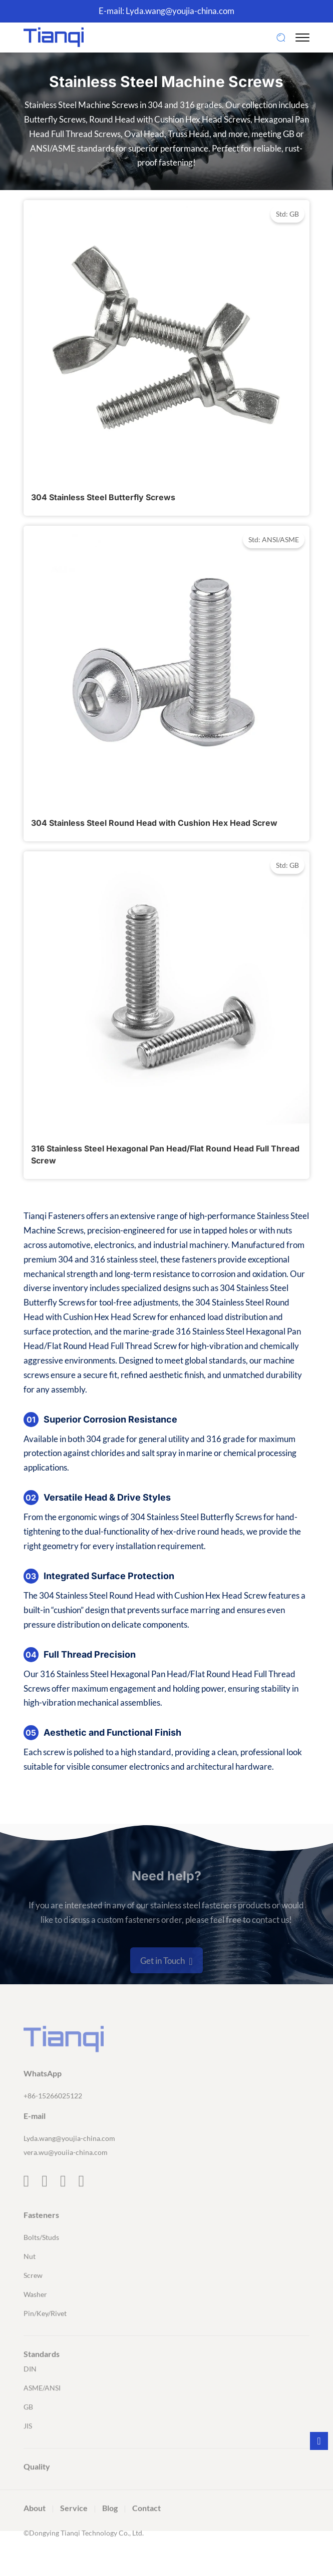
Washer (35, 2316)
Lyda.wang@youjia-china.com (180, 11)
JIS (28, 2448)
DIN (30, 2391)
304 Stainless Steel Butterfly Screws (103, 497)
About (35, 2530)
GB (28, 2429)
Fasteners (41, 2237)
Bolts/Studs (41, 2259)
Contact (146, 2530)
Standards (42, 2376)
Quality (37, 2488)
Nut (30, 2278)
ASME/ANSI (42, 2410)
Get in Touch (166, 1983)
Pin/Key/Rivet (45, 2335)
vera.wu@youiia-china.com (66, 2174)
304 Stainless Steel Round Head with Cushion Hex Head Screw (154, 823)
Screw (33, 2297)
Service (74, 2530)
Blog (110, 2530)
